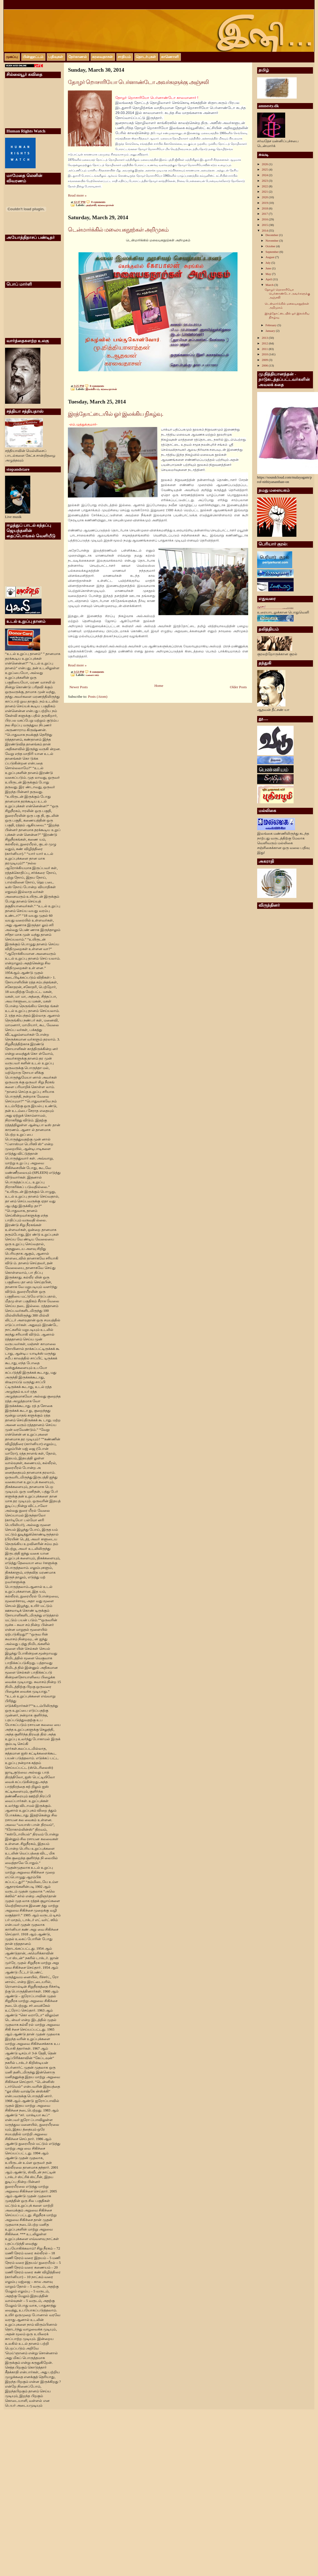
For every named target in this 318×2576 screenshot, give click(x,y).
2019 (265, 202)
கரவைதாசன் (106, 205)
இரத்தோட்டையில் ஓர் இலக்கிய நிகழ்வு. (115, 414)
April (269, 279)
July (268, 262)
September (273, 251)
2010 (265, 354)
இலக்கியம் (92, 389)
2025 (265, 169)
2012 (265, 343)
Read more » (77, 195)
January (271, 330)
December (272, 235)
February (271, 325)
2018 (265, 208)
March (270, 284)
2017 (265, 213)
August (270, 257)
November (272, 240)
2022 (265, 186)
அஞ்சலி (91, 205)
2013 (265, 337)
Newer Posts (78, 687)
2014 (265, 230)
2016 (265, 219)
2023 (265, 180)
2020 (265, 197)
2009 (265, 359)
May (269, 274)
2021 (265, 191)
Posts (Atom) (97, 696)
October (271, 246)
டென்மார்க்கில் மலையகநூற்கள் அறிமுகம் (118, 230)
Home (158, 685)
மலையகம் (92, 674)
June (269, 268)
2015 (265, 225)
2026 (265, 164)
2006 (265, 365)
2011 (265, 349)
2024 (265, 175)
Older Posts (238, 687)
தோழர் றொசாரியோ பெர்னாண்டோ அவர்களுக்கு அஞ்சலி (138, 82)
